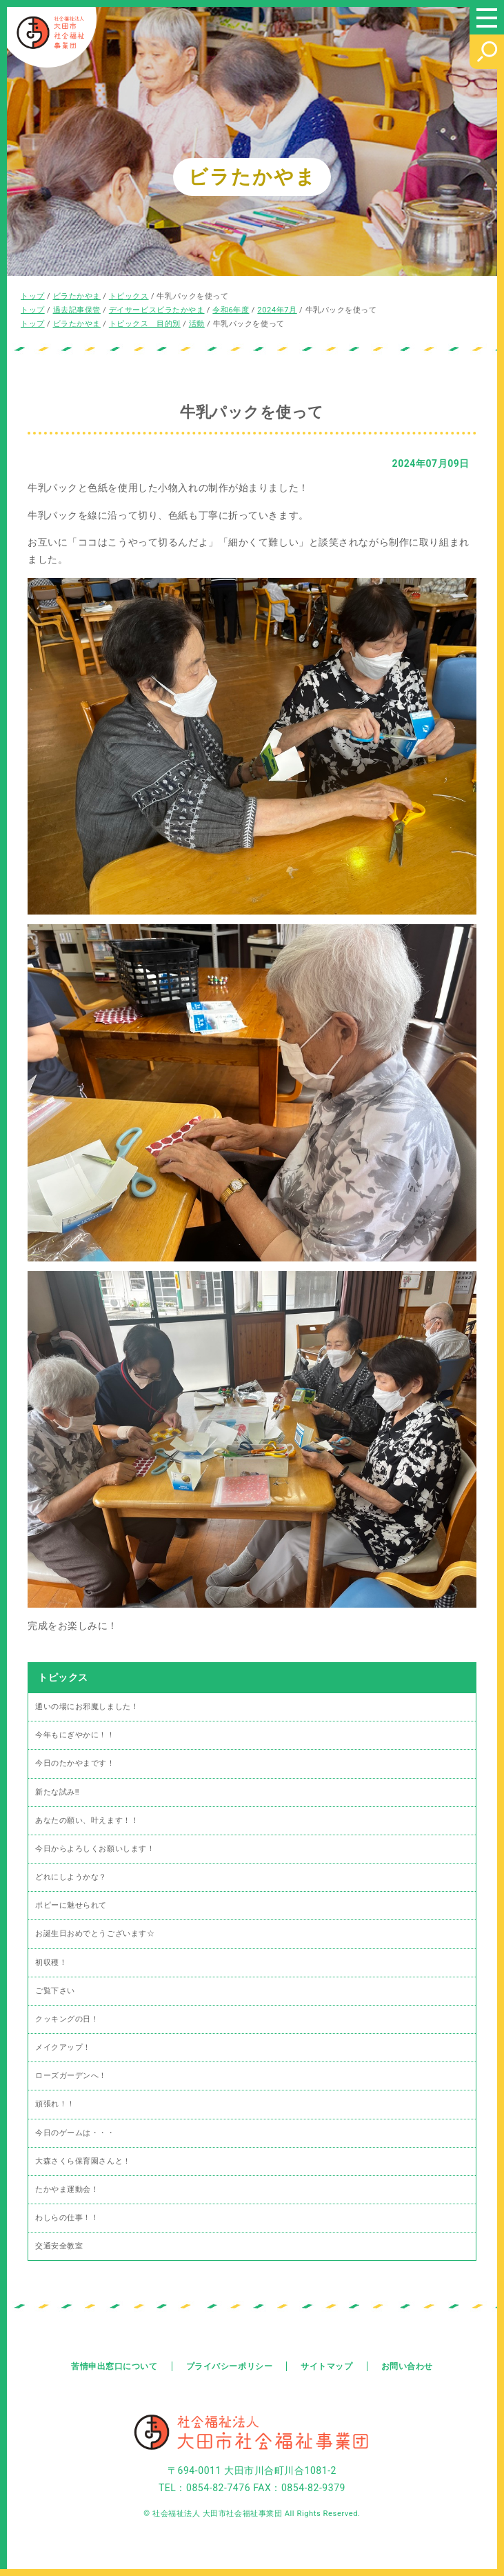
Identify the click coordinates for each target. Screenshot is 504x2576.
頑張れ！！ (55, 2103)
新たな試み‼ (57, 1792)
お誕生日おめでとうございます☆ (94, 1933)
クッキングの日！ (67, 2019)
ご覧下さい (55, 1990)
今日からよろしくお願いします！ (94, 1848)
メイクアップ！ (63, 2047)
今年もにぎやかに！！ (75, 1734)
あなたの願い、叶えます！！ (87, 1820)
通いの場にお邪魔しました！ (87, 1706)
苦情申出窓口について (114, 2366)
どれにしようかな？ (71, 1877)
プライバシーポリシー (229, 2366)
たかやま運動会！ (67, 2189)
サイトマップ (326, 2366)
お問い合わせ (407, 2366)
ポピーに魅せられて (71, 1905)
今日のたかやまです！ (75, 1763)
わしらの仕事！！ (67, 2217)
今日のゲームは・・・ (75, 2132)
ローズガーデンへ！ (71, 2075)
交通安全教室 (59, 2245)
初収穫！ (51, 1962)
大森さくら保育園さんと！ (83, 2161)
